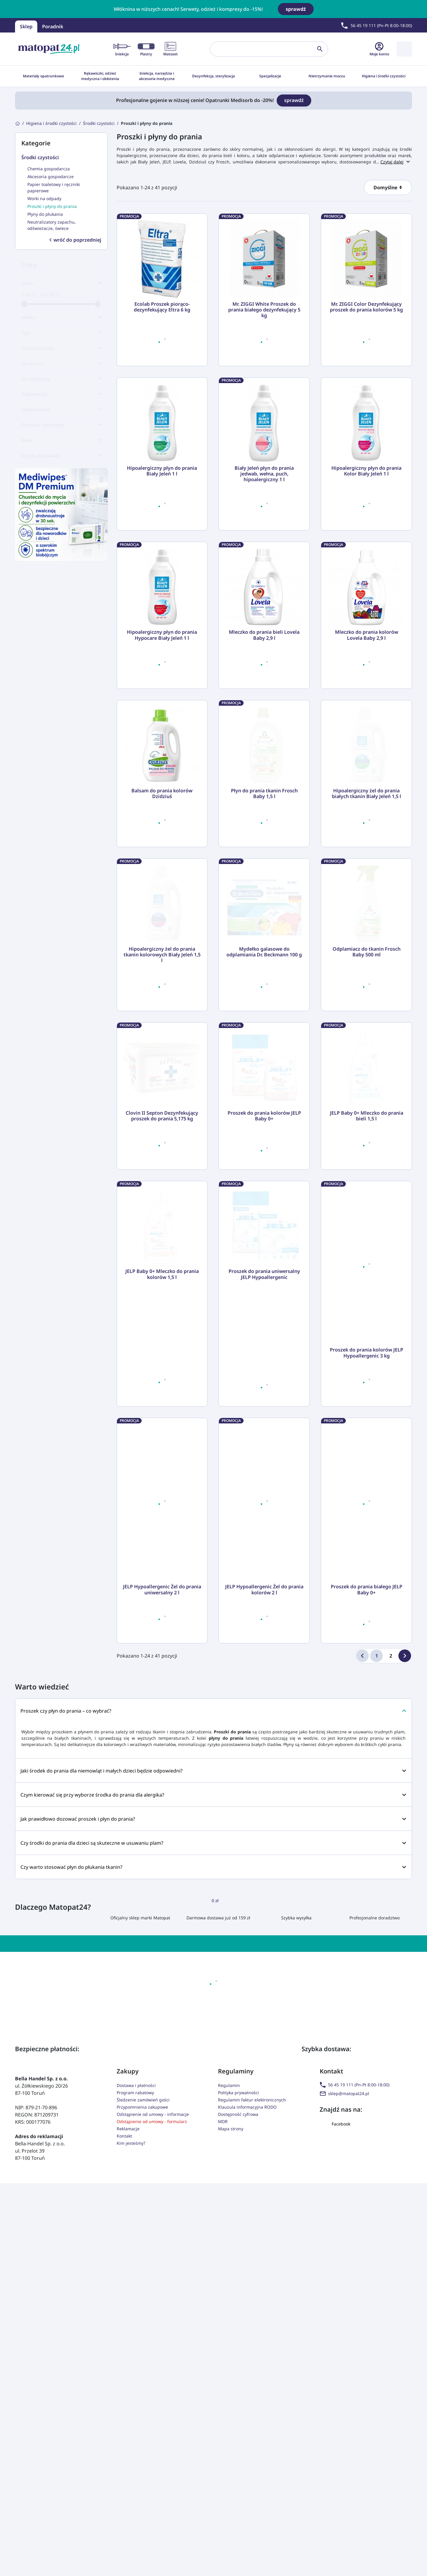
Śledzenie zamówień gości (143, 2335)
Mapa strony (230, 2364)
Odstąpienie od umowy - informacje (153, 2350)
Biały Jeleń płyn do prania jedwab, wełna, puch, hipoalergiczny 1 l (264, 474)
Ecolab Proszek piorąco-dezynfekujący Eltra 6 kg (162, 307)
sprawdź (296, 9)
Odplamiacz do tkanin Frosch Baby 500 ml (367, 1109)
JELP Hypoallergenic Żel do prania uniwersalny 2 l (162, 1825)
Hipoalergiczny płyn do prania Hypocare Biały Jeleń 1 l (162, 635)
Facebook (335, 2359)
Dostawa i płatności (136, 2321)
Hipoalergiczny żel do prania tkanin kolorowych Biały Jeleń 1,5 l (162, 1112)
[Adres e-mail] (226, 2211)
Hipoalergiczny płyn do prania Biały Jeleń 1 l (162, 471)
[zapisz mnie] (309, 2211)
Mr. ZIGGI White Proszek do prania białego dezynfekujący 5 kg (264, 310)
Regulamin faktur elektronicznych (252, 2335)
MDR (223, 2357)
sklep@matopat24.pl (344, 2329)
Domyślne (385, 187)
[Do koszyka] (193, 352)
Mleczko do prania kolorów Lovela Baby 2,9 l (366, 635)
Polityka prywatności (238, 2328)
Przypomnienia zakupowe (142, 2342)
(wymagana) (217, 2234)
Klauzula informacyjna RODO (247, 2342)
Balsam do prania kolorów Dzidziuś (161, 793)
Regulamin (229, 2321)
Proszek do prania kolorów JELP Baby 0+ (264, 1351)
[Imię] (130, 2211)
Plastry (146, 49)
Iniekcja (122, 49)
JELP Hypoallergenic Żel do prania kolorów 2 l (264, 1825)
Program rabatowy (135, 2328)
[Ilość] (146, 352)
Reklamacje (128, 2364)
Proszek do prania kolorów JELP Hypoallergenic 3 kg (366, 1588)
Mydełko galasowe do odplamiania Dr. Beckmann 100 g (264, 1109)
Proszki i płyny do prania (159, 136)
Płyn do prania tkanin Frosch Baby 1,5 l (264, 872)
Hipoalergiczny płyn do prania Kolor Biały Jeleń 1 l (366, 471)
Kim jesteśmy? (131, 2379)
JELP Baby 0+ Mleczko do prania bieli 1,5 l (366, 1351)
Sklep (26, 26)
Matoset (170, 49)
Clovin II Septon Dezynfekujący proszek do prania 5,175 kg (162, 1351)
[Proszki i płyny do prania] (146, 123)
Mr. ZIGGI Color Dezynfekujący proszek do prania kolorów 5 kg (366, 307)
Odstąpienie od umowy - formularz (152, 2357)
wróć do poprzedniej (75, 240)
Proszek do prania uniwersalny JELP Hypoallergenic (264, 1588)
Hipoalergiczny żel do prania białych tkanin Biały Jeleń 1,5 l (366, 872)
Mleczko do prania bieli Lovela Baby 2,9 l (264, 635)
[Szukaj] (264, 49)
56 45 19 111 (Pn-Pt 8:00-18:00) (354, 2320)
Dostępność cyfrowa (238, 2350)
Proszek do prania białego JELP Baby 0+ (366, 1825)
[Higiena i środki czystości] (51, 123)
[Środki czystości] (99, 123)
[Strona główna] (17, 123)
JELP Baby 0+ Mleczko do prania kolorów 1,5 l (162, 1588)
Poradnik (52, 26)
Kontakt (124, 2371)
